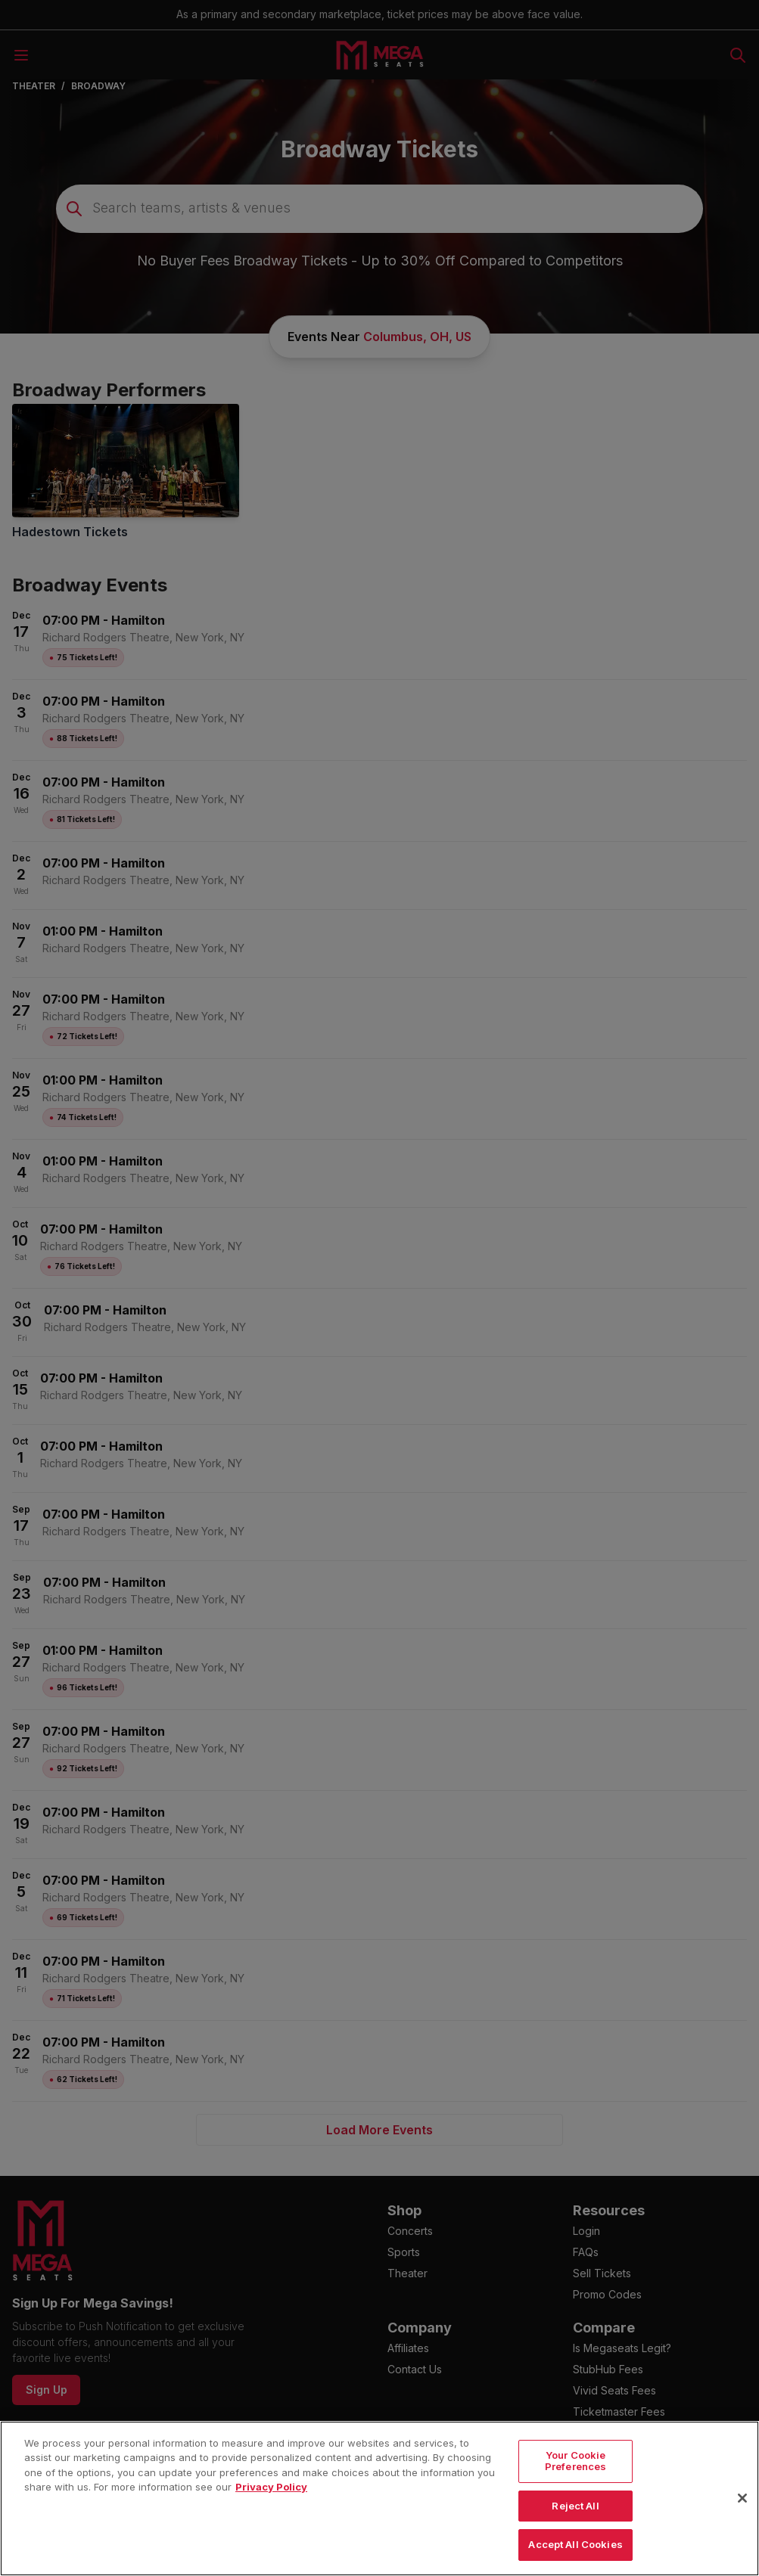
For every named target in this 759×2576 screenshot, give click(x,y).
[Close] (742, 2527)
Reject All (575, 2534)
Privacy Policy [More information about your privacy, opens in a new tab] (271, 2516)
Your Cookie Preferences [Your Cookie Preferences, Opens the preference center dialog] (575, 2490)
